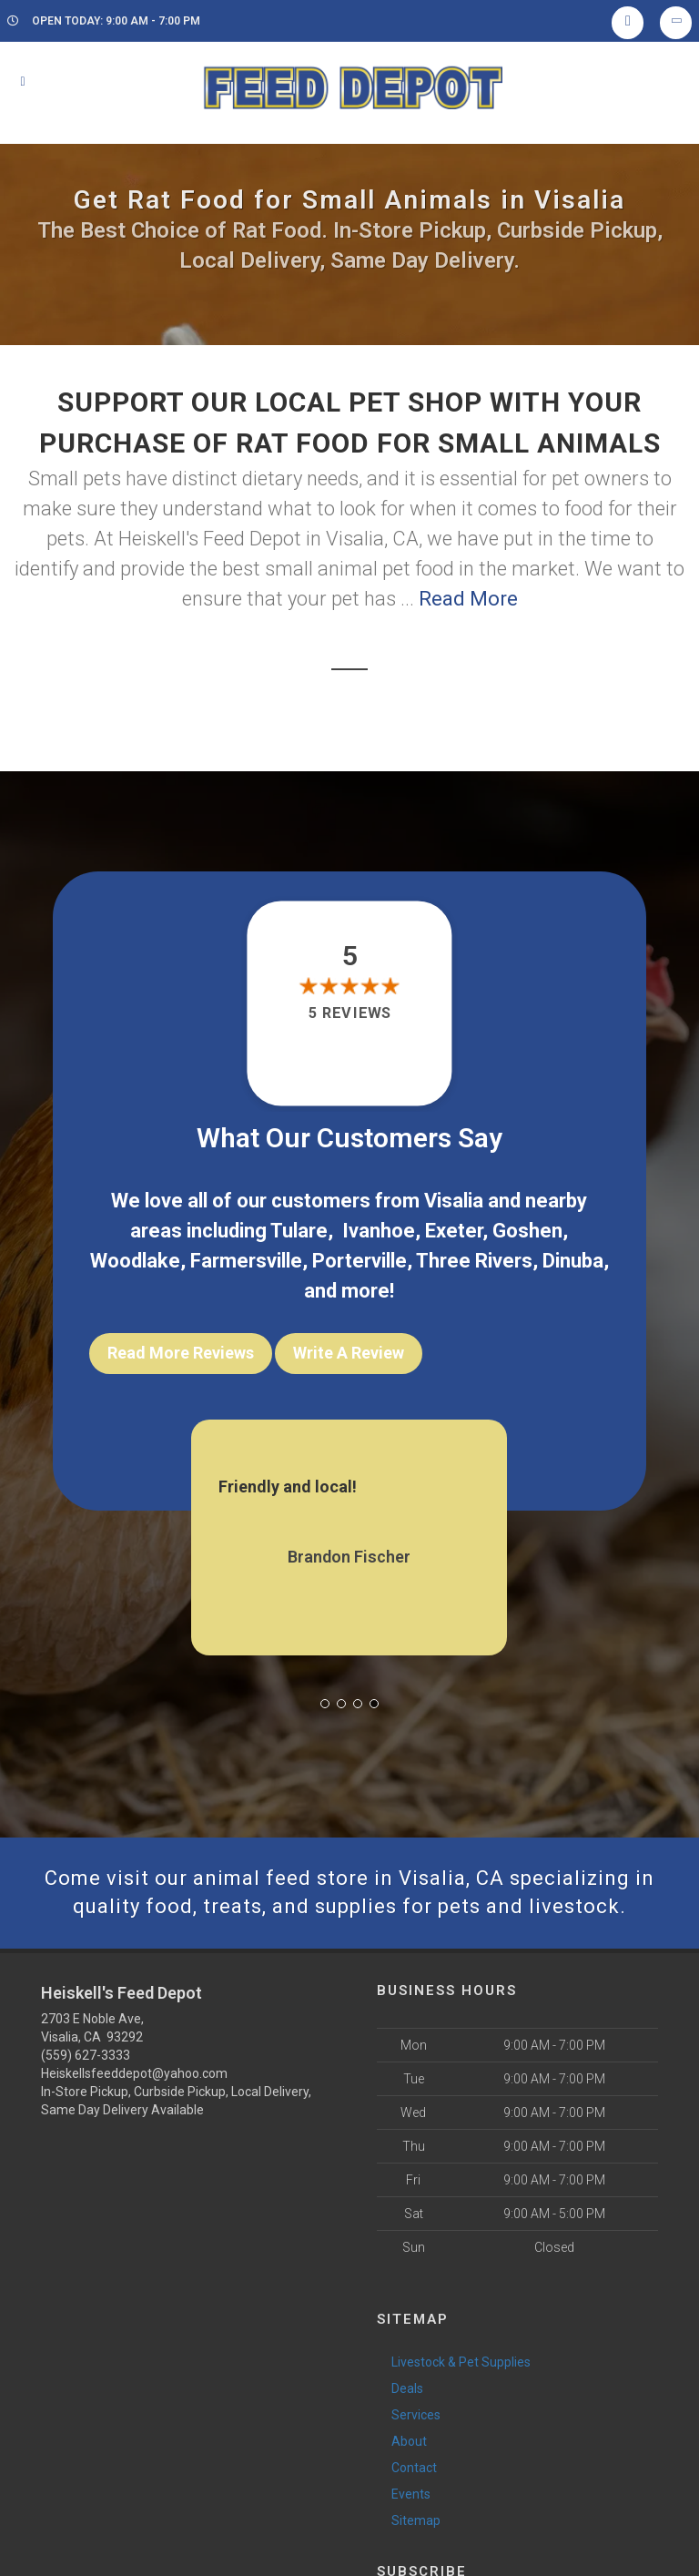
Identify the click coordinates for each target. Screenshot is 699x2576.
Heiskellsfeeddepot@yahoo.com (134, 2073)
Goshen (527, 1230)
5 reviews (349, 1013)
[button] (324, 1703)
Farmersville (246, 1260)
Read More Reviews (180, 1352)
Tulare (299, 1230)
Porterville (359, 1260)
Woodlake (135, 1260)
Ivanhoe (378, 1230)
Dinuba (572, 1260)
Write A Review (348, 1352)
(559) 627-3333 (85, 2055)
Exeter (453, 1230)
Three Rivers (474, 1260)
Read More (468, 598)
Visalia (453, 1200)
